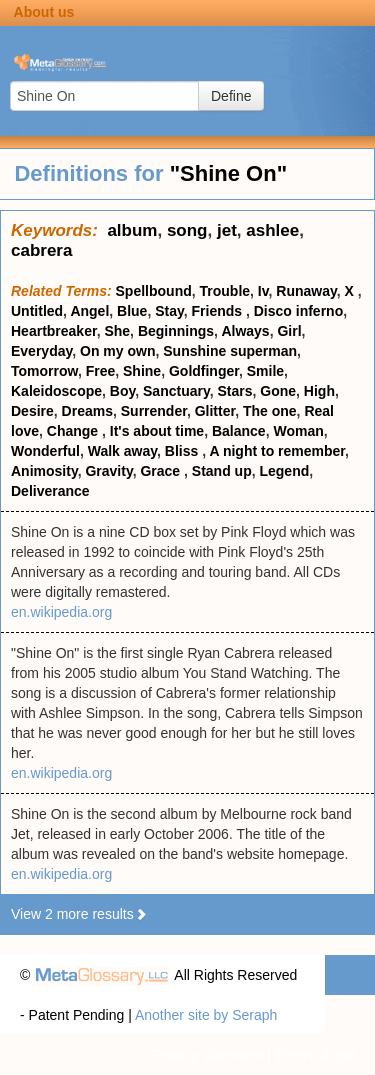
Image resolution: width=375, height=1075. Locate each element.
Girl (289, 331)
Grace (162, 471)
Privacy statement (207, 1055)
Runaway (306, 291)
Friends (219, 311)
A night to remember (277, 451)
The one (270, 411)
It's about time (157, 431)
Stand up (222, 471)
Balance (239, 431)
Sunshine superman (230, 351)
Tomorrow (44, 371)
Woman (298, 431)
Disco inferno (298, 311)
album (132, 230)
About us (44, 12)
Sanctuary (176, 391)
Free (101, 371)
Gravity (108, 471)
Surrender (154, 411)
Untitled (37, 311)
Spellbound (154, 291)
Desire (32, 411)
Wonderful (45, 451)
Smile (265, 371)
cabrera (41, 250)
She (117, 331)
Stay (169, 311)
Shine (142, 371)
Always (245, 331)
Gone (278, 391)
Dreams (87, 411)
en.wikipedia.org (61, 612)
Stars (234, 391)
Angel (89, 311)
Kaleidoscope (56, 391)
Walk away (122, 451)
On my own (117, 351)
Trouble (225, 291)
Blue (132, 311)
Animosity (44, 471)
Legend (284, 471)
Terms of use (315, 1055)
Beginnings (176, 331)
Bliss (183, 451)
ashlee (272, 230)
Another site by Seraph (206, 1015)
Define (231, 96)
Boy (122, 391)
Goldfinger (204, 371)
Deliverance (50, 491)
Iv (263, 291)
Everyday (41, 351)
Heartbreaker (54, 331)
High (319, 391)
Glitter (215, 411)
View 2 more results (79, 914)
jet (227, 230)
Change (74, 431)
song (187, 230)
